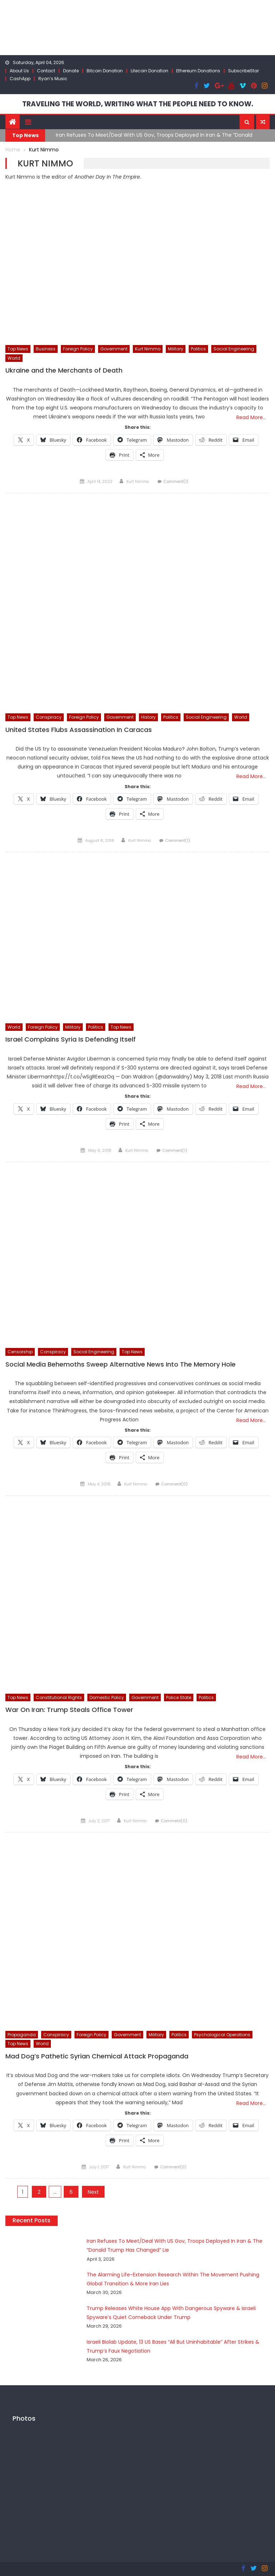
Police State (178, 1697)
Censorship (20, 1351)
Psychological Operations (222, 2034)
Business (46, 348)
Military (175, 348)
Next (92, 2191)
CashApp (20, 79)
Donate (71, 71)
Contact (46, 71)
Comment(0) (174, 1483)
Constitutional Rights (59, 1697)
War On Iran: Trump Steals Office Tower (69, 1709)
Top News (18, 348)
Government (113, 348)
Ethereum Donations (198, 71)
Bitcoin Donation (105, 71)
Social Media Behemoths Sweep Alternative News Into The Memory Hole (120, 1363)
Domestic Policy (107, 1697)
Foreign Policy (78, 348)
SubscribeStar (243, 71)
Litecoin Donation (149, 71)
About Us (19, 71)
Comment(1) (175, 481)
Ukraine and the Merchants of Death (63, 370)
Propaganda (22, 2034)
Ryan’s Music (52, 79)
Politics (198, 348)
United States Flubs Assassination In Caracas (78, 729)
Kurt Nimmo (147, 348)
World (14, 358)
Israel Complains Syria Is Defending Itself (70, 1039)
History (148, 717)
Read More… (251, 417)
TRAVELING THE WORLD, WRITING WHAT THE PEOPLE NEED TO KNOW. (138, 104)
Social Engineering (233, 348)
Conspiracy (49, 717)
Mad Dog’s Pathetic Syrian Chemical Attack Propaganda (96, 2056)
